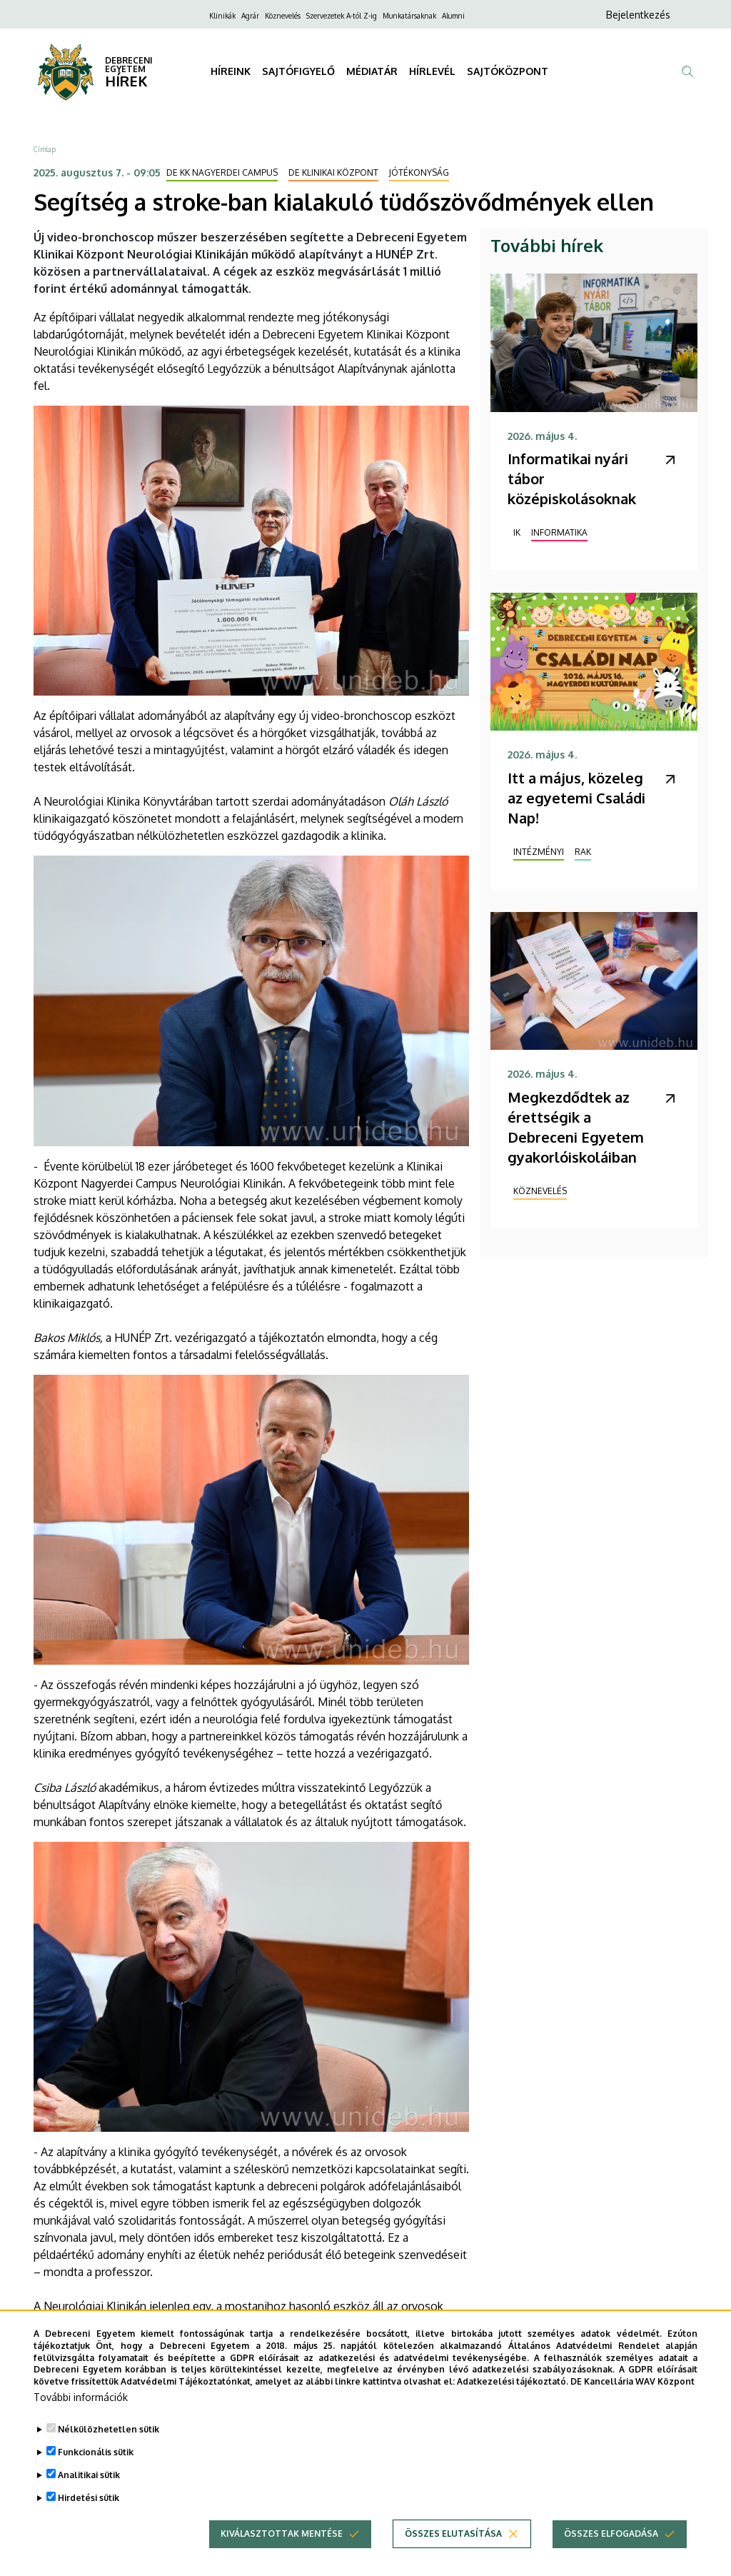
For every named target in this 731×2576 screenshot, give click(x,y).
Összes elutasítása (453, 2551)
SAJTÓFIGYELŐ (298, 71)
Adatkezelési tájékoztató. (512, 2399)
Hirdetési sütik (88, 2515)
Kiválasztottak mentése (282, 2551)
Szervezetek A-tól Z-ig (341, 15)
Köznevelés (283, 15)
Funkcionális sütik (95, 2469)
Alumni (453, 15)
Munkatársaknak (409, 15)
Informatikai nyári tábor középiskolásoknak (572, 478)
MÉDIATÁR (372, 71)
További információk (81, 2414)
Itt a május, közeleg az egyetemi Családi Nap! (576, 797)
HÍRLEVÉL (432, 71)
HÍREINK (231, 71)
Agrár (250, 15)
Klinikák (222, 15)
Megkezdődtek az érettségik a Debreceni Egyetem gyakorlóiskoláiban (576, 1127)
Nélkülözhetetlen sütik (108, 2446)
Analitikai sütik (89, 2492)
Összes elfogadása (611, 2551)
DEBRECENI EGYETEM (129, 64)
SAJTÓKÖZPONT (507, 71)
